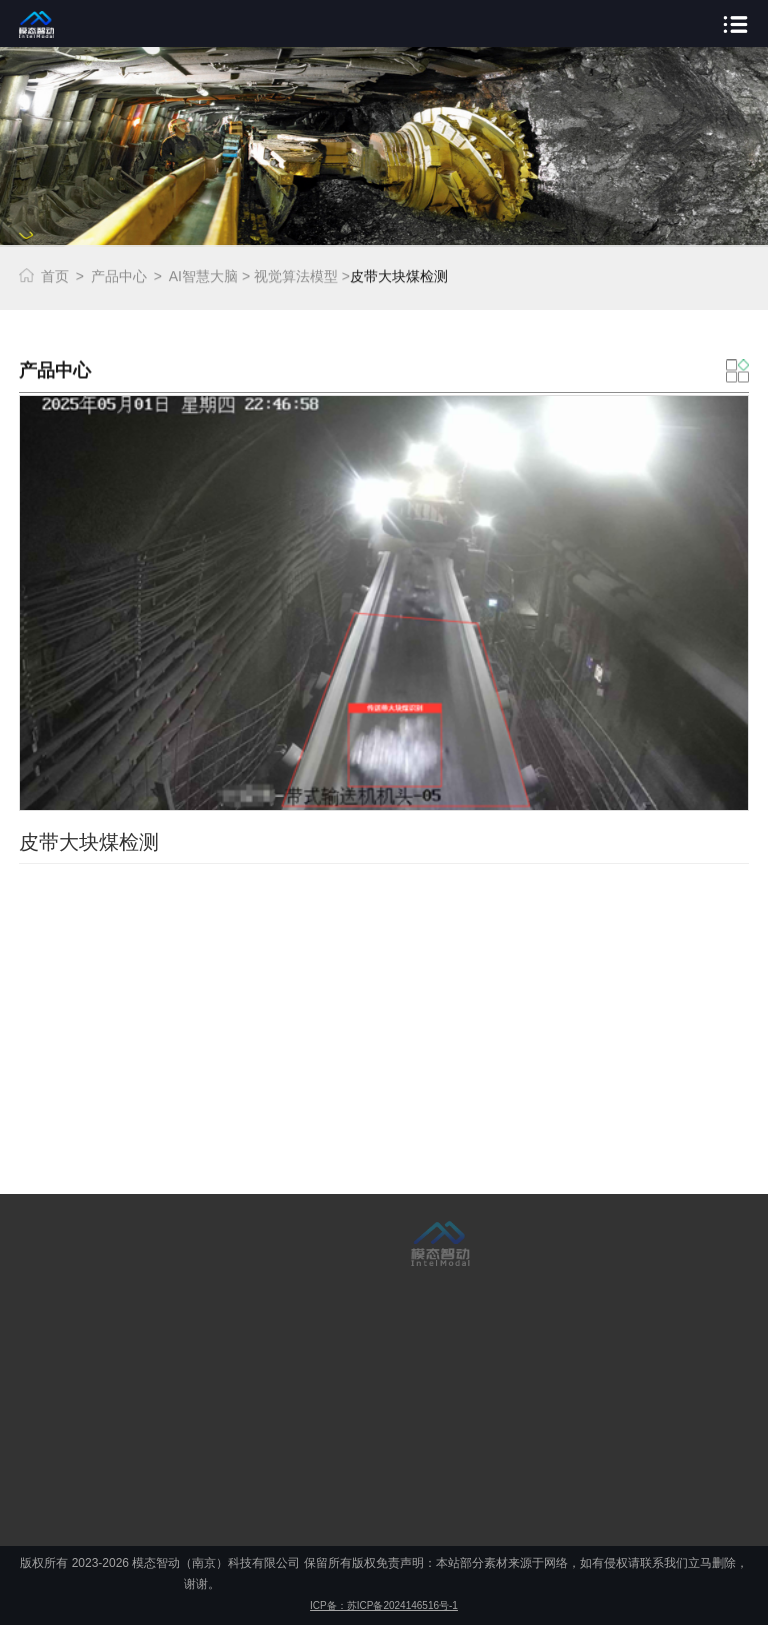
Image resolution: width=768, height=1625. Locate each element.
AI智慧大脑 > (209, 275)
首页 (55, 275)
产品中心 (119, 275)
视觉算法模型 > (302, 275)
